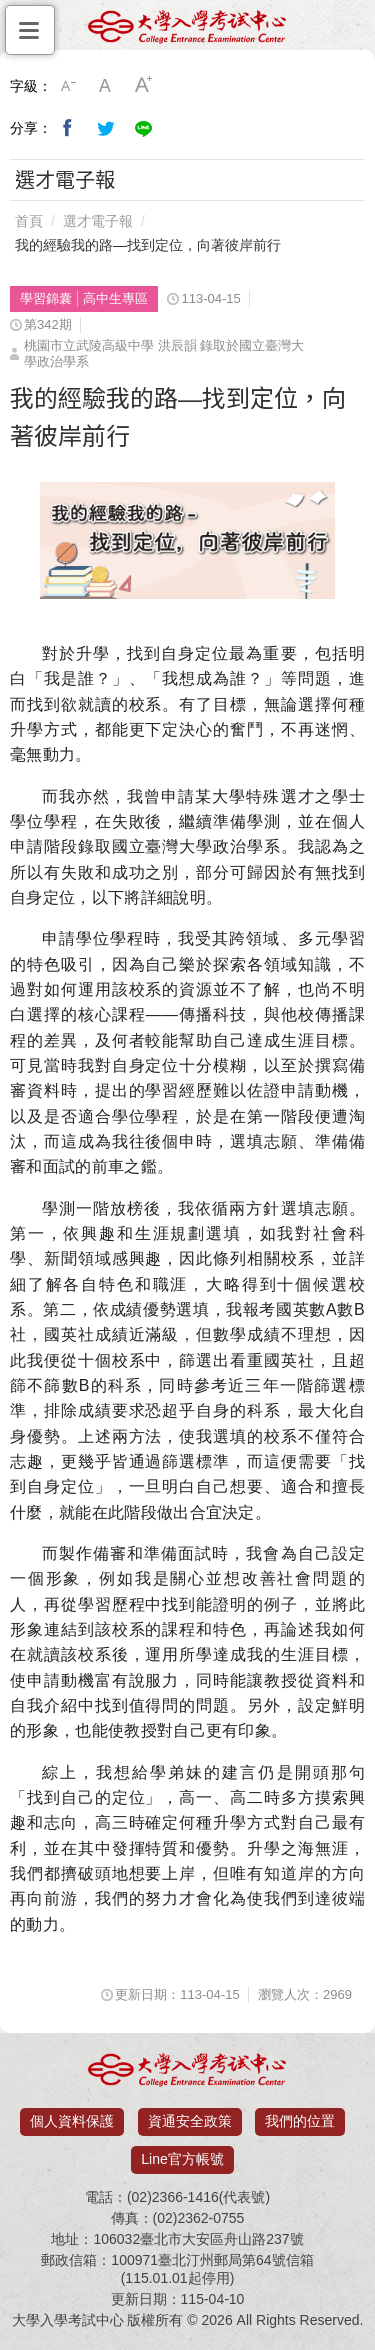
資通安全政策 (190, 2121)
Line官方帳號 (182, 2159)
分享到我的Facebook (68, 128)
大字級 (144, 86)
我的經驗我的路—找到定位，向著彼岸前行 (148, 245)
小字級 (68, 86)
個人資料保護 (72, 2121)
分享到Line (144, 128)
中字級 (106, 86)
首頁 (29, 221)
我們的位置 (300, 2121)
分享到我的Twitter (106, 128)
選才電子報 (98, 221)
